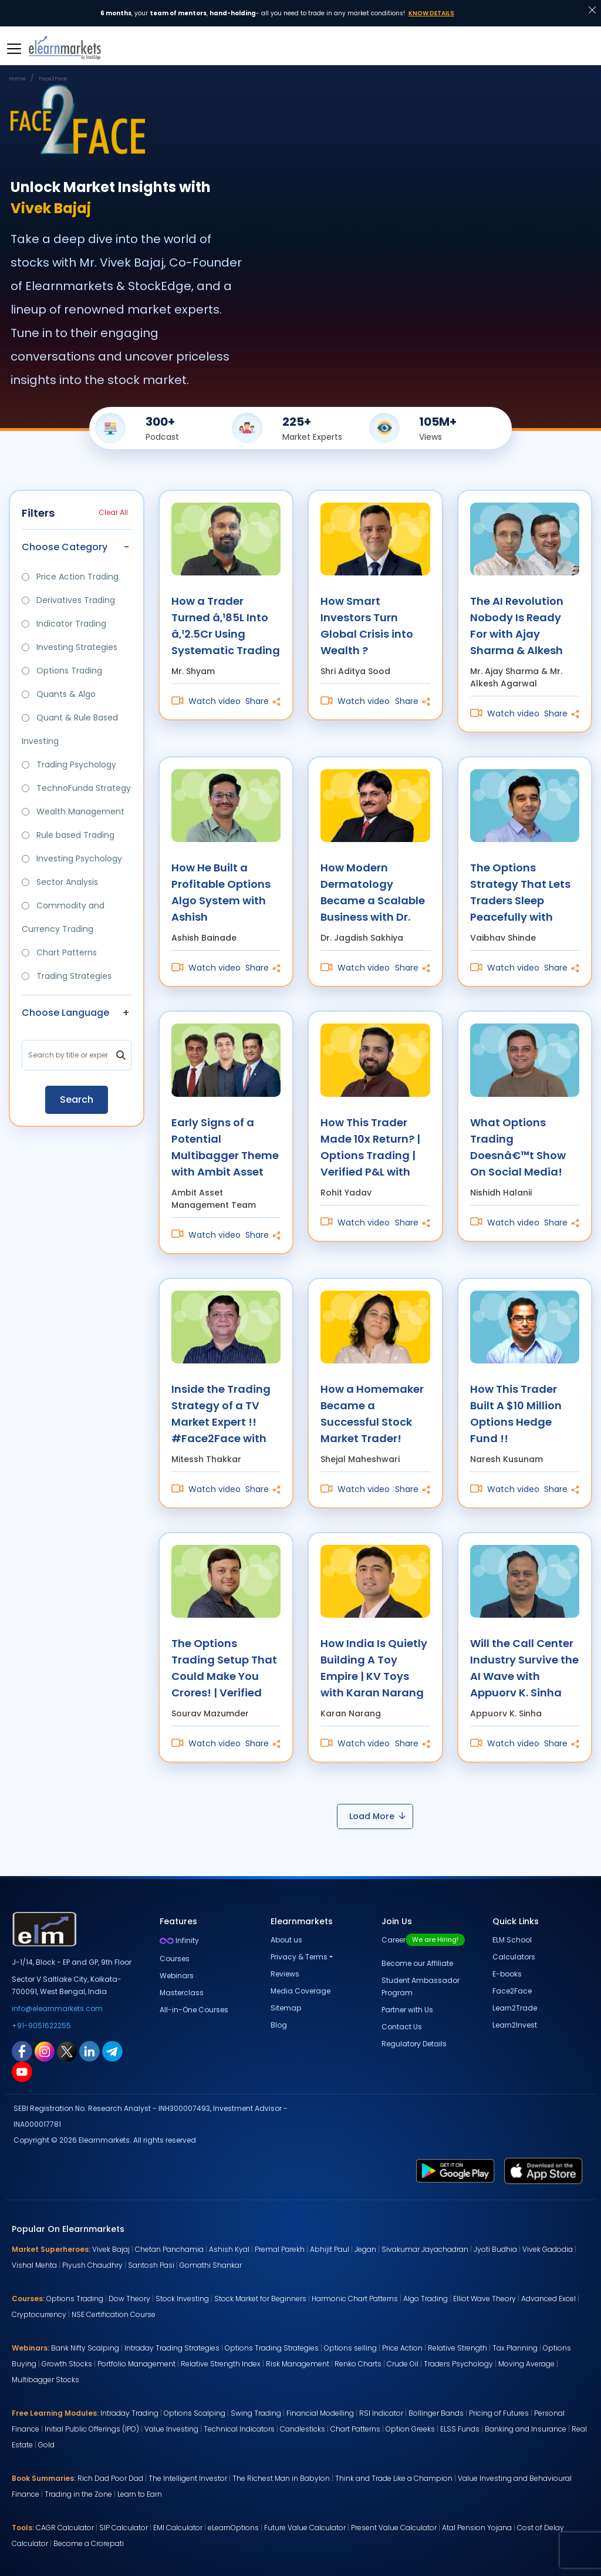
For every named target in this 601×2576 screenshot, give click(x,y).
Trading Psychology (69, 764)
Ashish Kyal (229, 2249)
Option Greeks (410, 2429)
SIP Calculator (123, 2528)
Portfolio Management (136, 2364)
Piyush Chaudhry (92, 2265)
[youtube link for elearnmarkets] (22, 2071)
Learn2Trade (514, 2008)
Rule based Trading (68, 835)
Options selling (350, 2348)
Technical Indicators (239, 2429)
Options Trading (62, 670)
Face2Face (512, 1991)
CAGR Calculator (65, 2528)
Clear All (113, 512)
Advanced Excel (548, 2299)
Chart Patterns (59, 952)
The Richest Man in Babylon (281, 2478)
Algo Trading (425, 2299)
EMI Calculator (177, 2528)
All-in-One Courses (194, 2010)
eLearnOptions (233, 2528)
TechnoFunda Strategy (76, 788)
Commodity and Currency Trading (63, 917)
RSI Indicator (381, 2413)
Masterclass (182, 1993)
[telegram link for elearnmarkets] (112, 2051)
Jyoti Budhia (495, 2249)
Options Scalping (194, 2413)
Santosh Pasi (151, 2265)
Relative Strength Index (221, 2364)
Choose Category (64, 547)
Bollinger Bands (436, 2413)
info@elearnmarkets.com (57, 2008)
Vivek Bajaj (111, 2249)
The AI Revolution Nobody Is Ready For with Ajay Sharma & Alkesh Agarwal (516, 625)
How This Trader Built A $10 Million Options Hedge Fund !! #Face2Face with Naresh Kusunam (517, 1413)
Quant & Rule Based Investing (70, 729)
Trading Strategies (67, 976)
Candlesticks (302, 2429)
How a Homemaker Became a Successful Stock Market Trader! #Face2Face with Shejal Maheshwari (372, 1413)
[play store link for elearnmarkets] (455, 2170)
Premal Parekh (280, 2249)
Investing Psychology (72, 858)
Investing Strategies (69, 647)
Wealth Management (73, 811)
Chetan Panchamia (169, 2249)
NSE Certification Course (114, 2314)
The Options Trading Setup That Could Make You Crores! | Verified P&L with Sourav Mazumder (224, 1667)
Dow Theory (129, 2299)
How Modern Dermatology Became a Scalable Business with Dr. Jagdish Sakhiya (372, 891)
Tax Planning (515, 2348)
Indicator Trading (64, 623)
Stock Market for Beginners (260, 2299)
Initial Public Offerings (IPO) (92, 2429)
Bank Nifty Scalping (85, 2348)
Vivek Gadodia (547, 2249)
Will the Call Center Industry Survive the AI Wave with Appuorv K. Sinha (524, 1667)
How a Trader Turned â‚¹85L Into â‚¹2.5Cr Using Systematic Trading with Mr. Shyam (225, 625)
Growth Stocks (67, 2364)
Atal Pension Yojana (477, 2528)
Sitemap (286, 2008)
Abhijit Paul (329, 2249)
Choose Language (65, 1012)
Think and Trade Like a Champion (394, 2478)
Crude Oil (402, 2364)
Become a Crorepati (88, 2543)
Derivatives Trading (68, 600)
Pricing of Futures (499, 2413)
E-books (507, 1974)
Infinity (179, 1940)
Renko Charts (358, 2364)
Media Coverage (300, 1991)
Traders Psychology (458, 2364)
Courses (175, 1959)
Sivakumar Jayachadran (424, 2249)
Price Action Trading (70, 576)
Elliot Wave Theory (484, 2299)
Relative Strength (457, 2348)
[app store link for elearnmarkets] (543, 2170)
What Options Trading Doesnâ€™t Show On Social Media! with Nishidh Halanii (524, 1146)
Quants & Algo (59, 694)
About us (286, 1940)
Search (76, 1099)
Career (423, 1940)
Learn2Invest (514, 2025)
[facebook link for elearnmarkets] (22, 2051)
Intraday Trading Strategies (172, 2348)
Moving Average (526, 2364)
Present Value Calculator (394, 2528)
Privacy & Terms (299, 1957)
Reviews (285, 1974)
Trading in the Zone (78, 2494)
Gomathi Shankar (211, 2265)
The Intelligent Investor (187, 2478)
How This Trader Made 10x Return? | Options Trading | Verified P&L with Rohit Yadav (370, 1146)
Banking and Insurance (525, 2429)
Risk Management (297, 2364)
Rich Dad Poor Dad (110, 2478)
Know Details (431, 13)
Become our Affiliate (417, 1963)
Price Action (402, 2348)
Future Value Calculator (305, 2528)
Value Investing (171, 2429)
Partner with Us (407, 2010)
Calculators (513, 1957)
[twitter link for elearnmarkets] (67, 2051)
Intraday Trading (129, 2413)
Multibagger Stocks (45, 2380)
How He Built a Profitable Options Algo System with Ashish (221, 891)
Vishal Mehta (34, 2265)
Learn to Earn (139, 2494)
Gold (46, 2445)
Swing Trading (256, 2413)
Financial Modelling (320, 2413)
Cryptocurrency (39, 2314)
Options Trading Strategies (272, 2348)
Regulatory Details (414, 2044)
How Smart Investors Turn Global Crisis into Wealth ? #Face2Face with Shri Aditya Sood (368, 625)
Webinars (177, 1976)
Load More (377, 1816)
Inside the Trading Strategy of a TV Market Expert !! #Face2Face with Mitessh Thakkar (221, 1413)
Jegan (365, 2249)
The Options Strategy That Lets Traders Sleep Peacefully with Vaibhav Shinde (520, 891)
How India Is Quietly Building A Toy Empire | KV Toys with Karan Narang (373, 1667)
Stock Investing (182, 2299)
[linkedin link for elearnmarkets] (89, 2051)
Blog (279, 2025)
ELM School (512, 1940)
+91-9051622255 (41, 2026)
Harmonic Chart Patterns (355, 2299)
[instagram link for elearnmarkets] (45, 2051)
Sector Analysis (60, 882)
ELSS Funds (460, 2429)
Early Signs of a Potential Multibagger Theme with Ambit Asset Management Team (226, 1146)
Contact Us (401, 2027)
